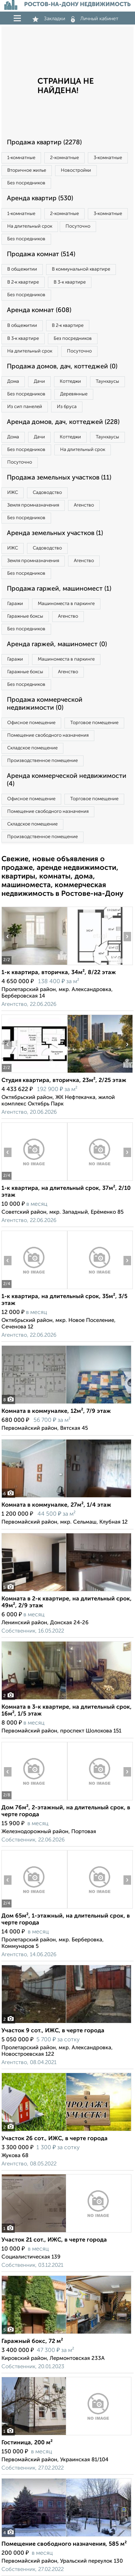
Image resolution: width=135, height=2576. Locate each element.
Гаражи (15, 603)
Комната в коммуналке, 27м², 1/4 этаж (56, 1505)
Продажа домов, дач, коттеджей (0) (62, 366)
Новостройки (76, 170)
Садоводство (47, 492)
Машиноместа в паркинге (66, 603)
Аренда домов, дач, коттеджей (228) (63, 422)
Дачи (39, 381)
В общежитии (22, 269)
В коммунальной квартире (81, 269)
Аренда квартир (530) (40, 198)
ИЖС (12, 492)
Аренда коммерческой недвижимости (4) (66, 780)
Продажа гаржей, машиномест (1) (59, 589)
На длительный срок (29, 226)
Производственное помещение (42, 760)
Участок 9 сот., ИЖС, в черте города (52, 2031)
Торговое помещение (94, 722)
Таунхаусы (107, 381)
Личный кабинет (94, 18)
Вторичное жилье (26, 170)
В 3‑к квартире (69, 282)
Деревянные (73, 394)
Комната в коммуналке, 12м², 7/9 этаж (56, 1411)
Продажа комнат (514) (41, 254)
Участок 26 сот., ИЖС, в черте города (54, 2139)
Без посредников (26, 183)
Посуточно (78, 226)
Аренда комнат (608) (39, 310)
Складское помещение (32, 748)
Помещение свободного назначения (48, 735)
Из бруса (67, 406)
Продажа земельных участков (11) (59, 477)
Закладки (48, 18)
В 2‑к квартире (23, 282)
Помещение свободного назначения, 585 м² (64, 2544)
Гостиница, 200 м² (27, 2443)
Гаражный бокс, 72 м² (32, 2341)
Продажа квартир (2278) (44, 142)
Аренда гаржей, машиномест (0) (57, 644)
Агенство (84, 505)
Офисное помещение (31, 722)
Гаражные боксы (25, 616)
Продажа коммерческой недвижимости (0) (44, 704)
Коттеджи (70, 381)
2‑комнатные (64, 157)
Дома (13, 381)
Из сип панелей (24, 406)
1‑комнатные (21, 157)
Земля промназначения (33, 505)
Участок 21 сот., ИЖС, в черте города (54, 2240)
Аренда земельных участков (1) (55, 533)
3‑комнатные (108, 157)
